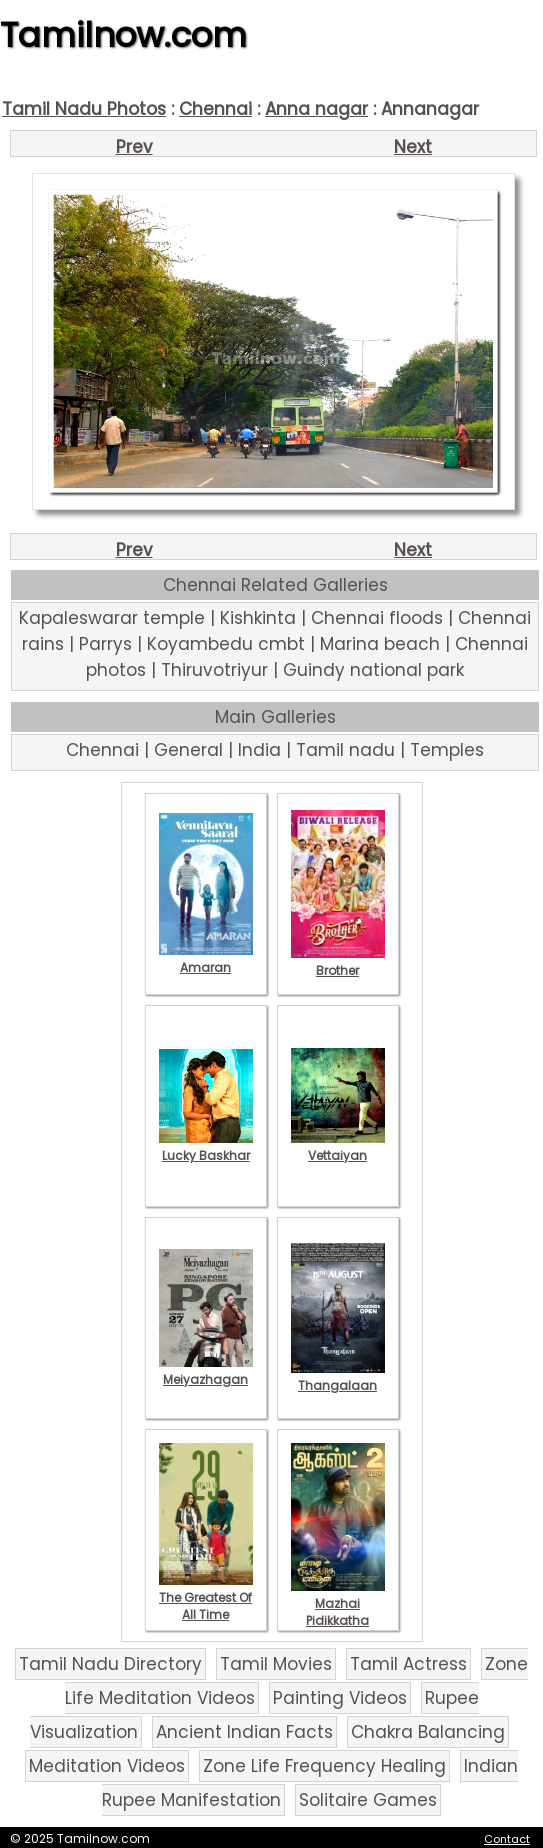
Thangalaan (338, 1377)
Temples (447, 750)
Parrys (105, 644)
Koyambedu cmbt (226, 644)
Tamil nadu (345, 750)
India (259, 750)
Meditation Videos (107, 1766)
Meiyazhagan (206, 1371)
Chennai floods (377, 618)
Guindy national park (373, 670)
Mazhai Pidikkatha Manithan (338, 1612)
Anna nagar (316, 109)
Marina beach (380, 644)
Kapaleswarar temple (112, 618)
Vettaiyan (338, 1147)
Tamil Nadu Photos (84, 109)
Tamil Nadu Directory (110, 1664)
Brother (338, 962)
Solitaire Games (368, 1800)
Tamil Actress (408, 1664)
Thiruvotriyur (214, 670)
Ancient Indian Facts (244, 1732)
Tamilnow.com (123, 35)
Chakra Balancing (428, 1732)
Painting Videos (340, 1698)
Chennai (215, 109)
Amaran (206, 959)
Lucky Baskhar (206, 1147)
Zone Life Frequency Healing (324, 1766)
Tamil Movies (276, 1664)
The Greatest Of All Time (206, 1597)
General (188, 750)
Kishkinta (258, 618)
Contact (507, 1839)
